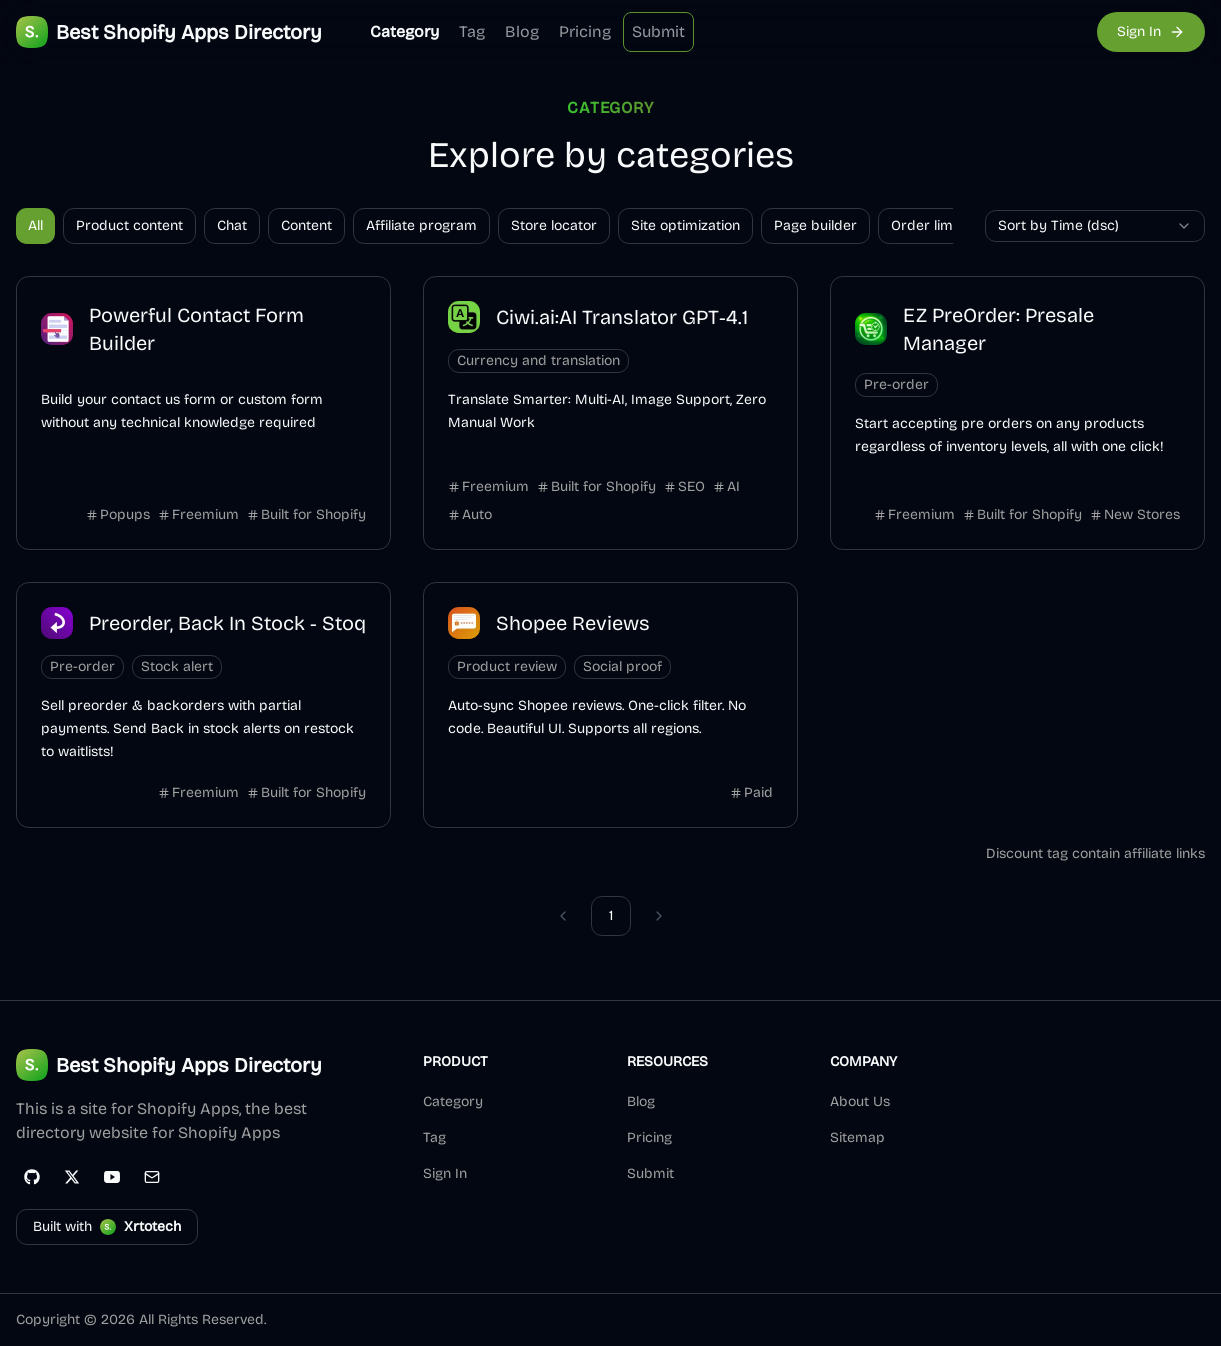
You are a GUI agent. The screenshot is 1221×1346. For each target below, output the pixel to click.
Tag (472, 31)
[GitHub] (32, 1177)
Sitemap (857, 1137)
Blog (522, 31)
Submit (658, 31)
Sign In (445, 1173)
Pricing (585, 31)
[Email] (152, 1177)
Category (404, 31)
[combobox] (1095, 226)
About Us (860, 1101)
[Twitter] (72, 1177)
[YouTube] (112, 1177)
